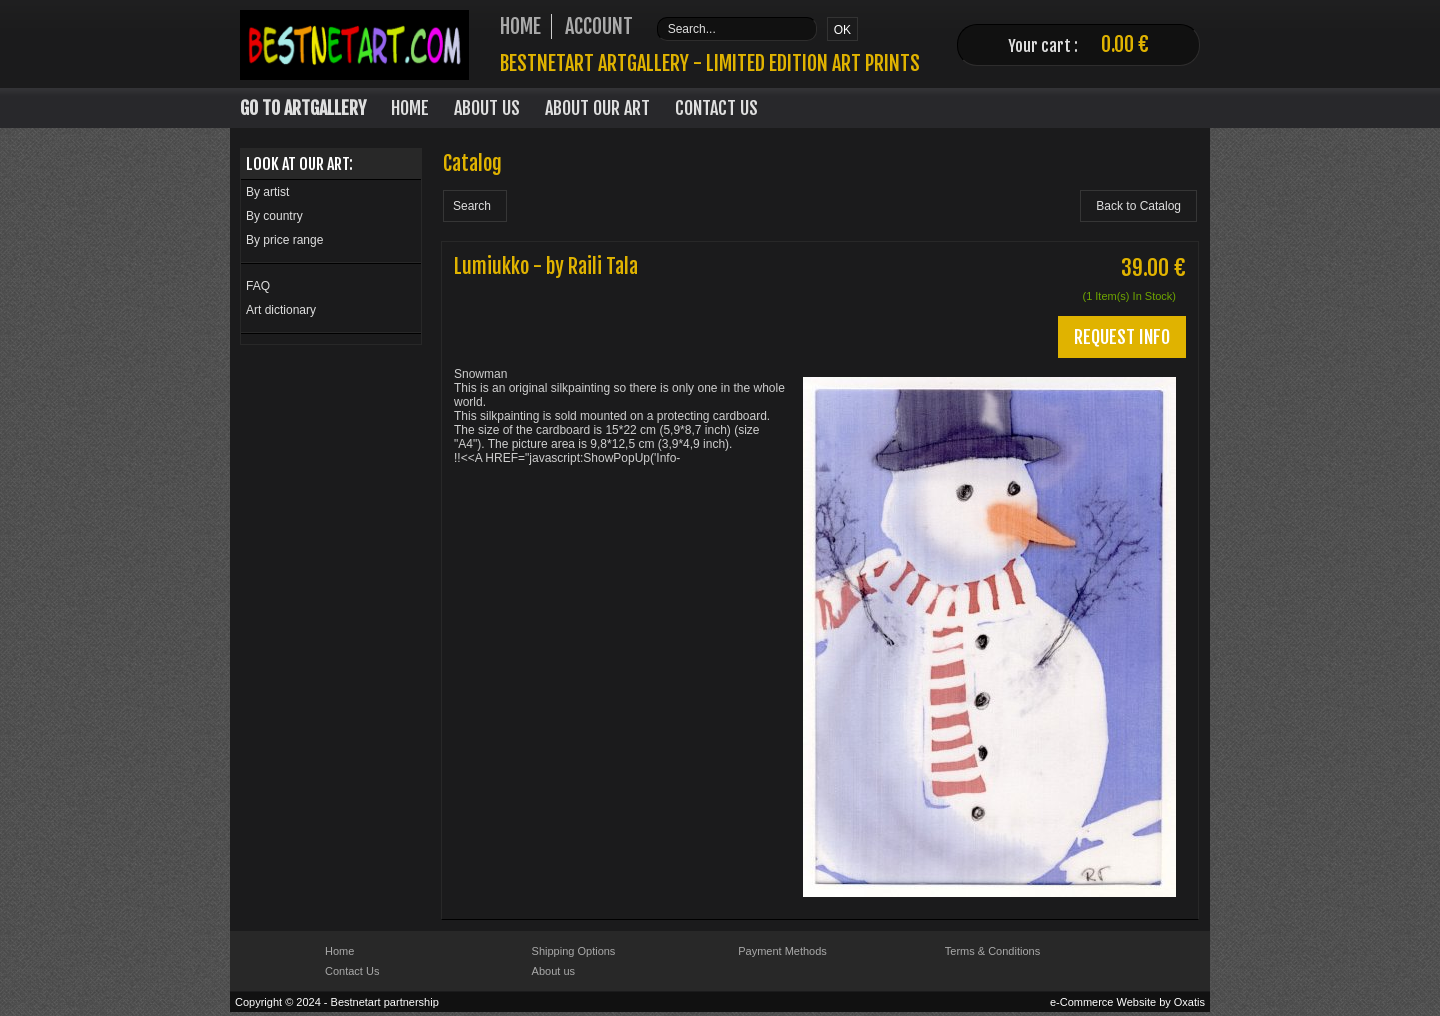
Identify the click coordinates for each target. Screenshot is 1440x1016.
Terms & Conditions (992, 951)
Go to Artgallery (303, 108)
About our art (597, 108)
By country (274, 216)
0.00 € (1125, 44)
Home (410, 108)
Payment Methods (782, 951)
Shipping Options (574, 951)
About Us (487, 108)
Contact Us (716, 108)
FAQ (258, 286)
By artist (267, 192)
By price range (284, 240)
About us (553, 971)
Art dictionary (281, 310)
